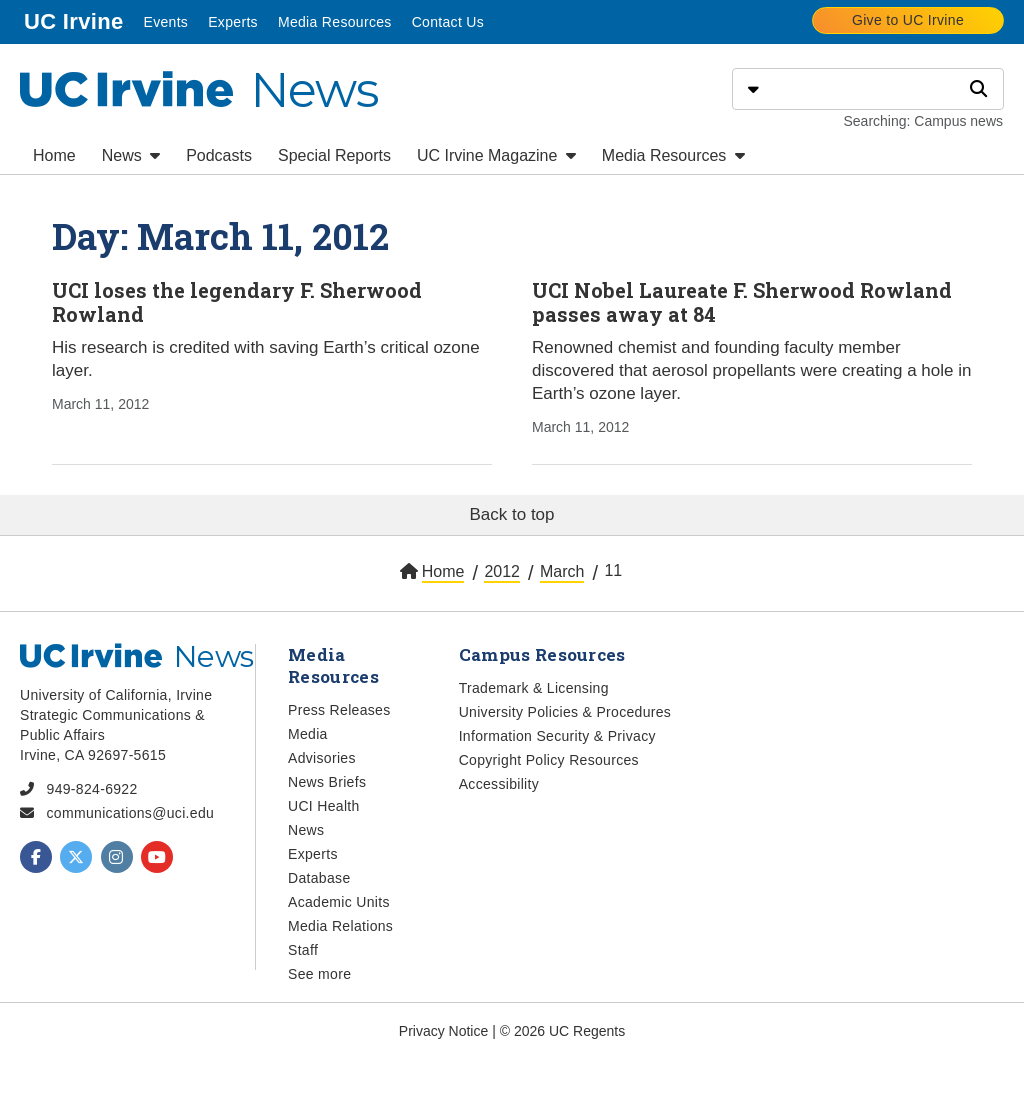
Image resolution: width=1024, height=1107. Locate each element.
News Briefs (327, 782)
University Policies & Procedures (565, 712)
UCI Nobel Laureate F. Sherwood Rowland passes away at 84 (742, 302)
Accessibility (499, 784)
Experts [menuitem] (233, 22)
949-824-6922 (92, 789)
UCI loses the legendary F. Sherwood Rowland (237, 302)
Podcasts (219, 155)
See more (319, 974)
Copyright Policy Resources (549, 760)
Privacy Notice (443, 1031)
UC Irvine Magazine (496, 155)
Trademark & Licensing (534, 688)
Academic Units (339, 902)
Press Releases (339, 710)
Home (54, 155)
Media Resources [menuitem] (335, 22)
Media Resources (673, 155)
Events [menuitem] (165, 22)
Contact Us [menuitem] (448, 22)
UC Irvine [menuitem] (73, 21)
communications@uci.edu (131, 813)
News (131, 155)
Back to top (511, 514)
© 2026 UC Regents (563, 1031)
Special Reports (334, 155)
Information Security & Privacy (557, 736)
